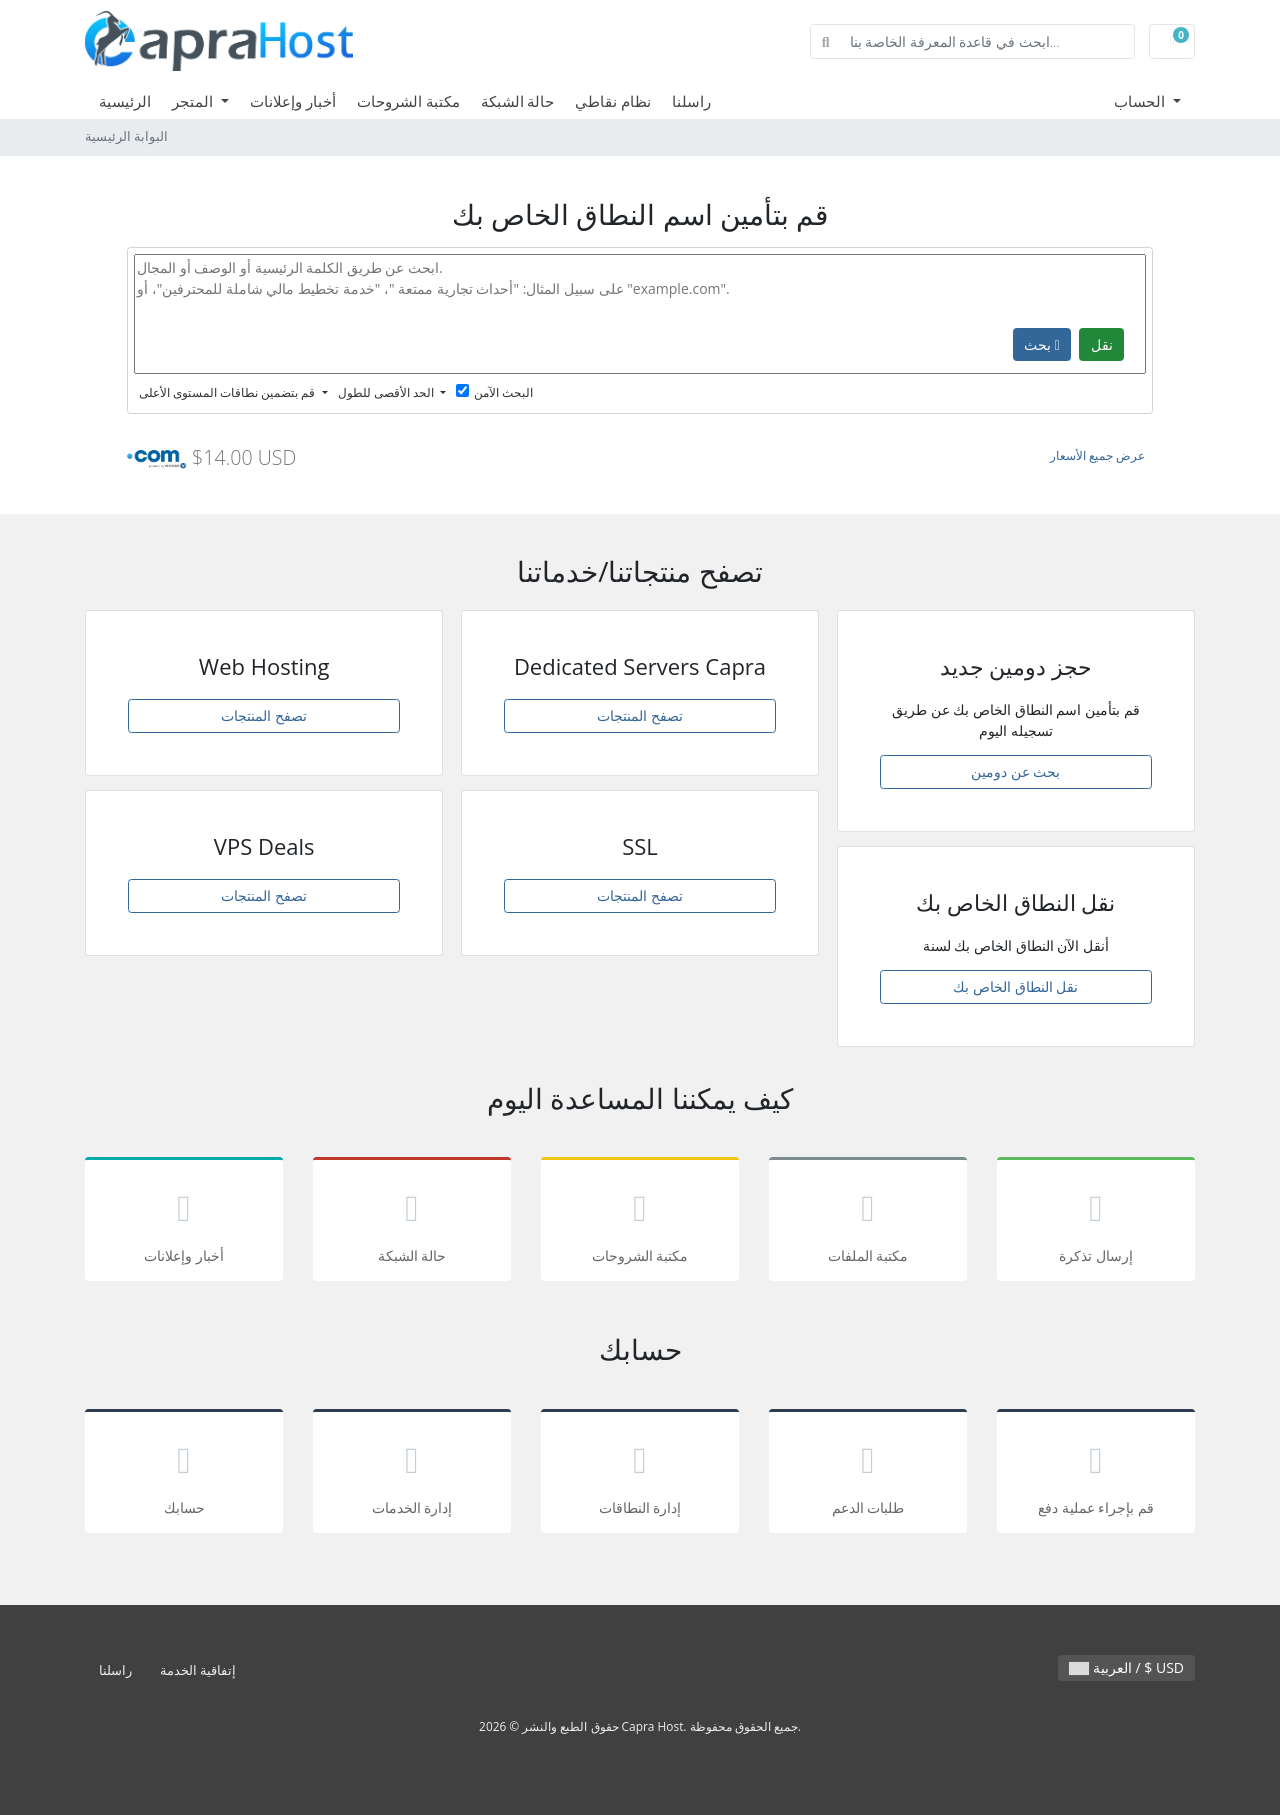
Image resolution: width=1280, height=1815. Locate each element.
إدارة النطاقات (640, 1474)
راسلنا (691, 101)
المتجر (194, 101)
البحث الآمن (494, 392)
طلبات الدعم (868, 1474)
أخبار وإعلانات (293, 101)
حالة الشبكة (518, 101)
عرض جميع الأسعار (1097, 455)
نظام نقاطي (613, 101)
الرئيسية (125, 101)
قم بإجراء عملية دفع (1096, 1474)
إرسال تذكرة (1096, 1222)
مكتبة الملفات (868, 1222)
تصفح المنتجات (264, 715)
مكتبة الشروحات (408, 101)
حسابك (184, 1474)
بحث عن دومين (1015, 771)
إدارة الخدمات (412, 1474)
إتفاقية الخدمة (198, 1670)
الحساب (1141, 101)
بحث (1042, 344)
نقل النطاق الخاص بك (1015, 986)
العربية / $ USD (1126, 1667)
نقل (1102, 344)
